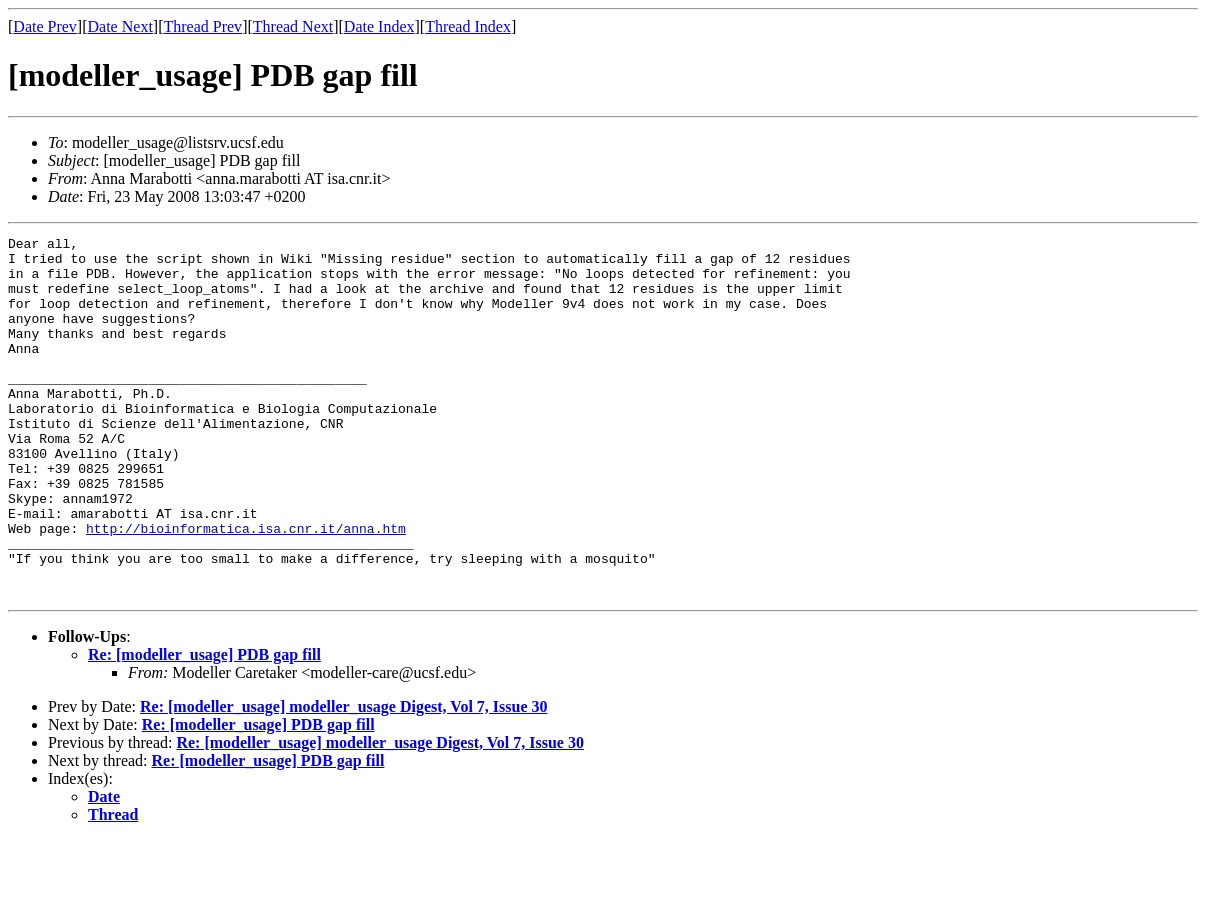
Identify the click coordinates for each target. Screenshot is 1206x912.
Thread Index (468, 26)
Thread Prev (202, 26)
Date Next (120, 26)
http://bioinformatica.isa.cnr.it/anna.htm (246, 588)
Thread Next (293, 26)
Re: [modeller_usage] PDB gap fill (204, 726)
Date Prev (45, 26)
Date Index (379, 26)
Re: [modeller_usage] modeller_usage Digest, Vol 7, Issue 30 (344, 778)
